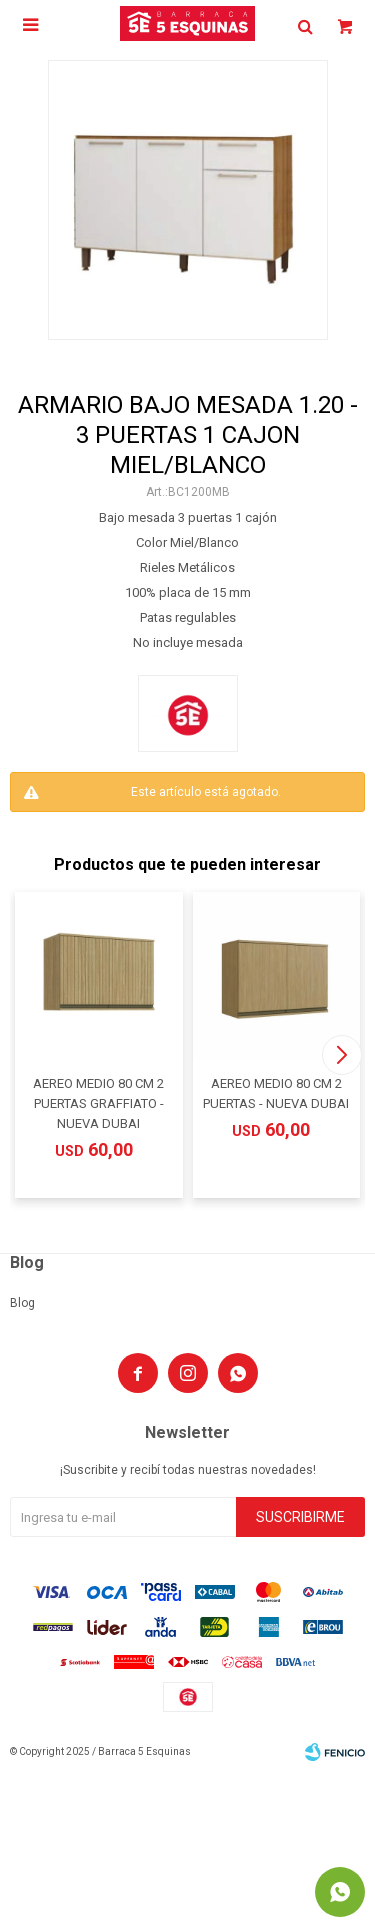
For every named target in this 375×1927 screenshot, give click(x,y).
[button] (341, 1055)
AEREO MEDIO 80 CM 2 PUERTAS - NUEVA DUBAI (276, 1093)
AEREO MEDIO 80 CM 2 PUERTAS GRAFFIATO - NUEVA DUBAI (98, 1103)
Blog (22, 1303)
